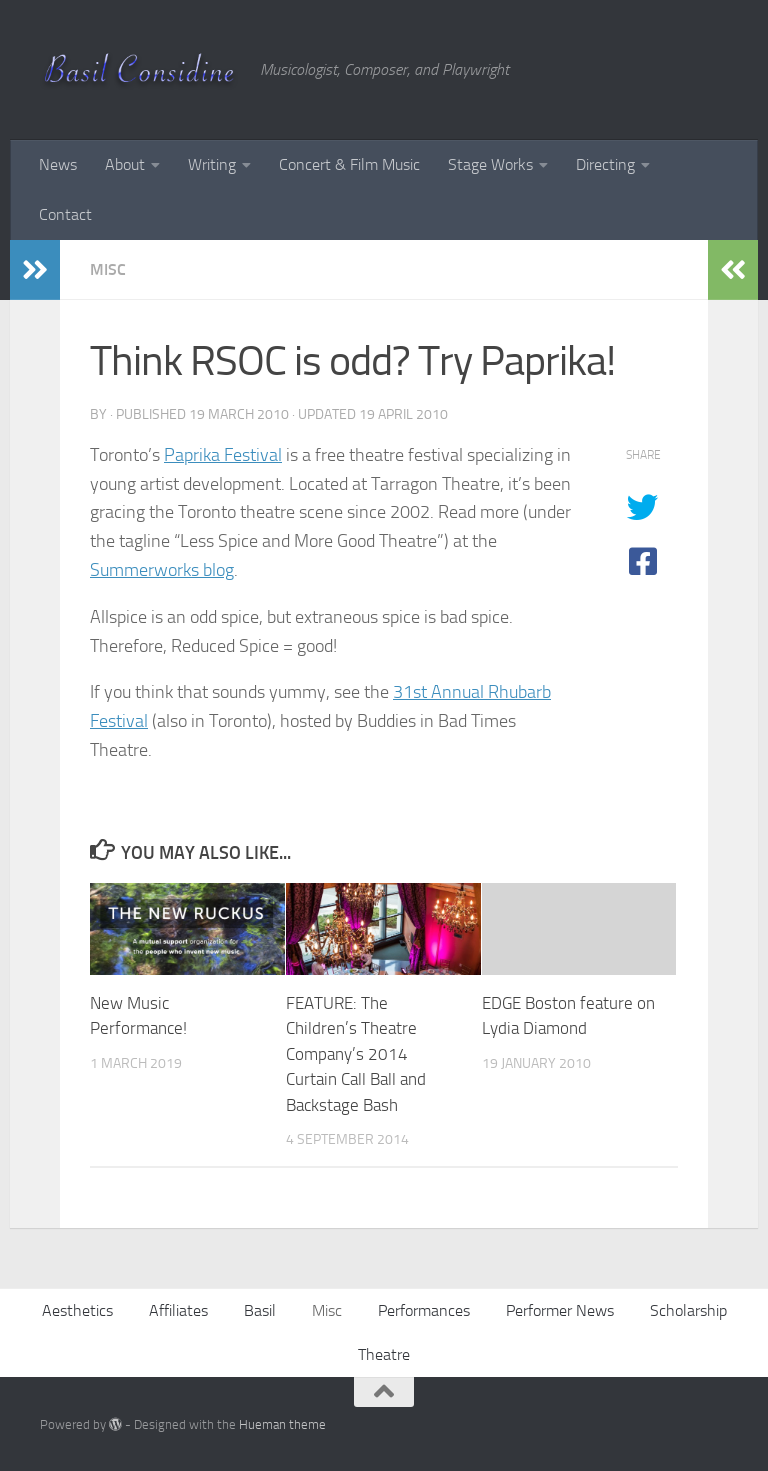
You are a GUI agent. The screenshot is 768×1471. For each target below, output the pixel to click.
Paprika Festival (223, 455)
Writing (212, 164)
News (58, 164)
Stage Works (490, 164)
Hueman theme (282, 1424)
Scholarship (688, 1310)
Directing (605, 164)
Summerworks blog (162, 570)
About (125, 164)
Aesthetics (77, 1310)
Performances (424, 1310)
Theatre (384, 1354)
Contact (65, 214)
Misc (108, 269)
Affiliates (178, 1310)
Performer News (560, 1310)
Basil (260, 1310)
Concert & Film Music (349, 164)
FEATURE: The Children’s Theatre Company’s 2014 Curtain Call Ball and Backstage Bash (356, 1054)
